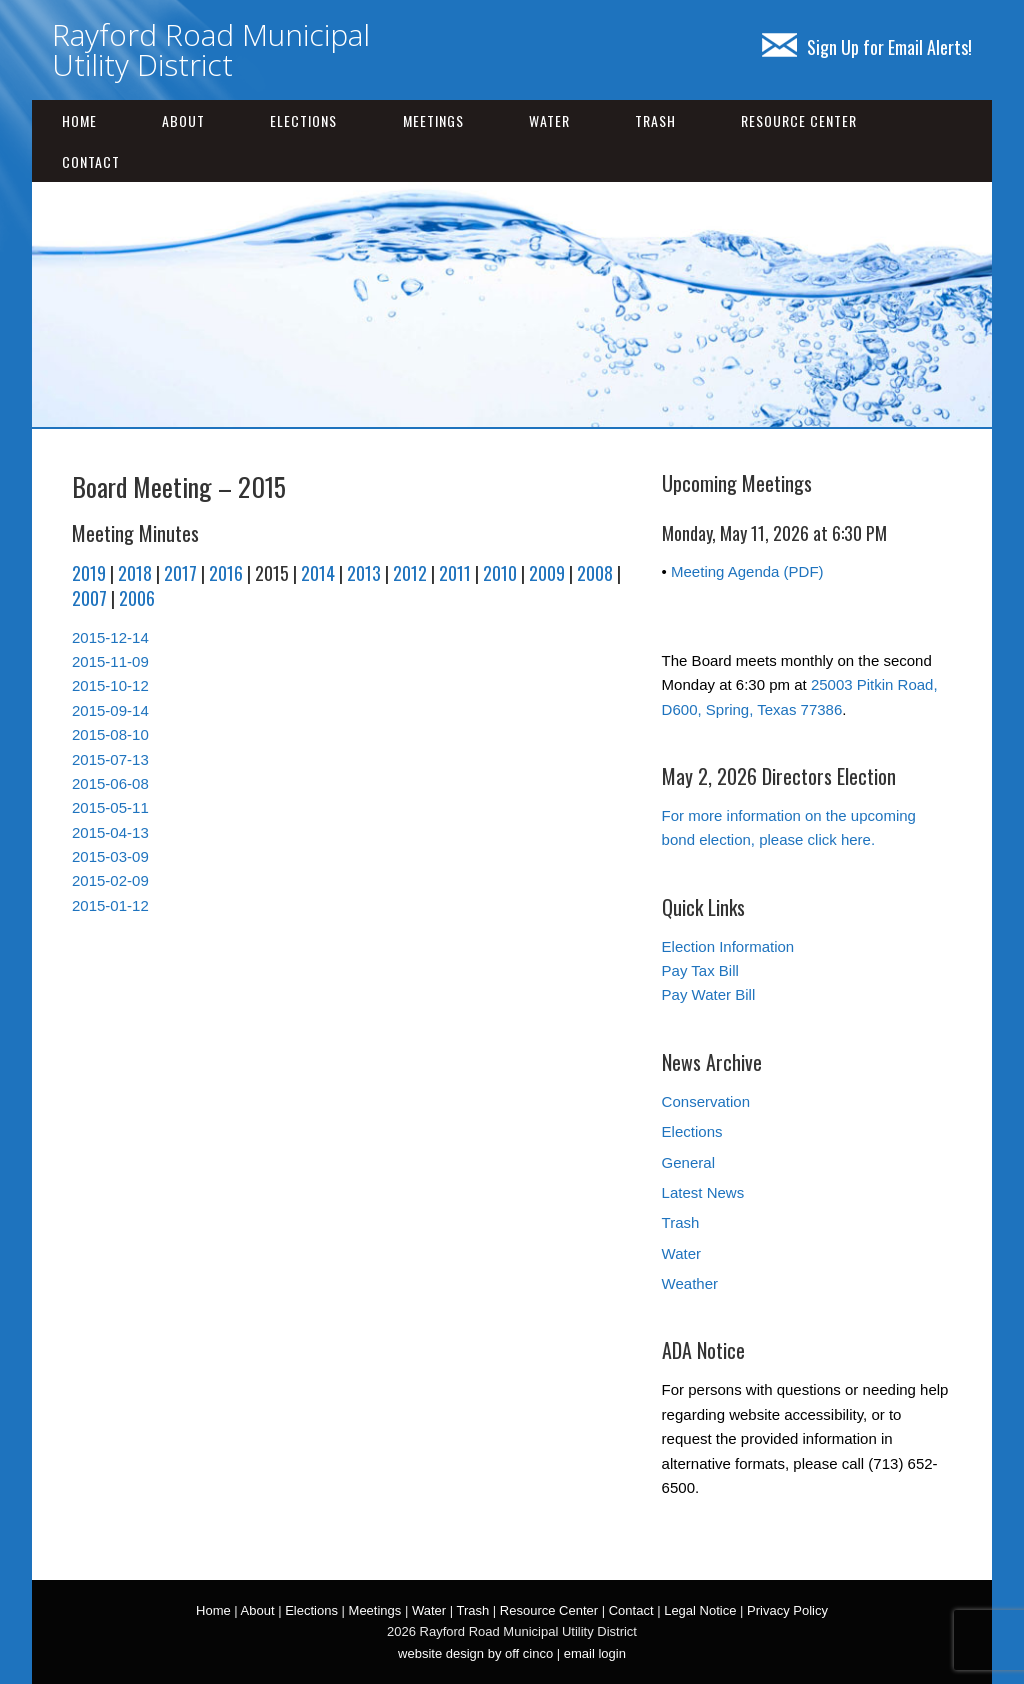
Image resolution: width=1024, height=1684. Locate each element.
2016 (226, 573)
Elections (303, 120)
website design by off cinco (475, 1653)
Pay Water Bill (709, 994)
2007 (89, 598)
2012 (410, 573)
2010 (500, 573)
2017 (180, 573)
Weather (690, 1283)
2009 (547, 573)
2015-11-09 (110, 661)
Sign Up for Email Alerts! (867, 47)
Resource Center (799, 120)
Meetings (433, 120)
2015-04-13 (110, 832)
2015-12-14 (110, 637)
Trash (655, 120)
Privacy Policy (787, 1610)
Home (79, 120)
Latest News (703, 1192)
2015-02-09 (110, 880)
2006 (137, 598)
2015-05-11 (110, 807)
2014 (318, 573)
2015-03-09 (110, 856)
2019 (89, 573)
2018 (135, 573)
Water (549, 120)
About (183, 120)
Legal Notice (700, 1610)
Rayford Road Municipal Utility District (211, 49)
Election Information (728, 946)
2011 (455, 573)
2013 (364, 573)
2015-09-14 (110, 710)
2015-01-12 (110, 905)
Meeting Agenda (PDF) (747, 571)
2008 (595, 573)
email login (595, 1653)
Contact (91, 161)
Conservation (706, 1101)
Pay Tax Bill (700, 970)
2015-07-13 (110, 759)
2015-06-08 (110, 783)
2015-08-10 (110, 734)
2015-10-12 (110, 685)
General (688, 1162)
